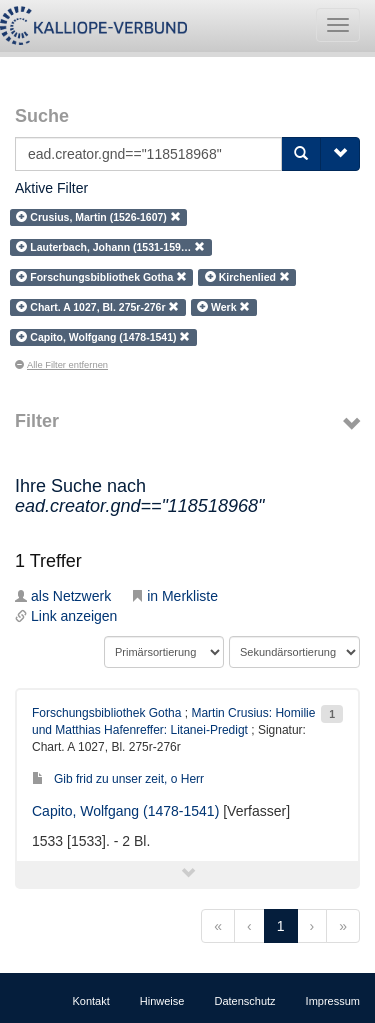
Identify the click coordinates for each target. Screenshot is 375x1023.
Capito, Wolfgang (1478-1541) (125, 811)
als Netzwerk (63, 596)
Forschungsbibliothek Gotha (106, 713)
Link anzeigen (66, 616)
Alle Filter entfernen (61, 365)
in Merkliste (174, 596)
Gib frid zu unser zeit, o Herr (118, 779)
